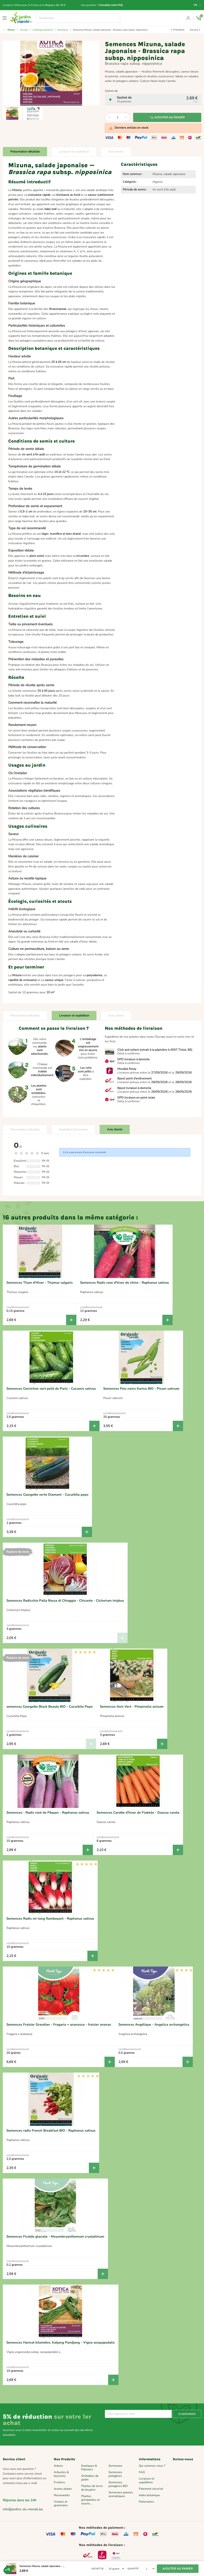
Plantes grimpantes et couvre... (90, 2500)
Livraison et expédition (74, 152)
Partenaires (146, 2502)
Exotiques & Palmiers (89, 2467)
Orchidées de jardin (90, 2478)
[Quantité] (118, 117)
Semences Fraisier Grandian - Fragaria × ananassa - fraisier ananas (58, 2024)
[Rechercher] (78, 18)
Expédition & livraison (73, 1129)
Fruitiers (59, 2482)
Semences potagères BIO (118, 2484)
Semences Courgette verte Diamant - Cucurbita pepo (47, 1494)
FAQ (142, 2472)
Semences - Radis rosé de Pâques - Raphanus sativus (47, 1812)
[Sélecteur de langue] (197, 5)
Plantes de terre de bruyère (92, 2488)
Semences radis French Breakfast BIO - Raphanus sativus (50, 2130)
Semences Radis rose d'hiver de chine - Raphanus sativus (124, 1282)
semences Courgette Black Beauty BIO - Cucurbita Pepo (49, 1706)
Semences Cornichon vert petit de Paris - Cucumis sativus (51, 1388)
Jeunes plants (63, 2489)
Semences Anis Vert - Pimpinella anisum (132, 1706)
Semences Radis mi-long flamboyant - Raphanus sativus (50, 1918)
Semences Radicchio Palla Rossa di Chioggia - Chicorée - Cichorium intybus (65, 1600)
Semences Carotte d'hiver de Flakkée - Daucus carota (138, 1812)
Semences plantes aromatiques (121, 2494)
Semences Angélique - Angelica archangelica (153, 2024)
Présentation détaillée (25, 152)
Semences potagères (115, 2474)
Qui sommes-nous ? (152, 2466)
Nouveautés (62, 2495)
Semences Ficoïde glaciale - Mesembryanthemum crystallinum (55, 2236)
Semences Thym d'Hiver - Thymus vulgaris (39, 1282)
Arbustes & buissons (61, 2474)
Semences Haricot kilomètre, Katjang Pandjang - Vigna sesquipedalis (60, 2342)
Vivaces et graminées (61, 2503)
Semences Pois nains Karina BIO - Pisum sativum (141, 1388)
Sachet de (97, 2568)
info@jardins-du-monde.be (23, 2509)
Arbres (58, 2466)
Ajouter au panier (167, 117)
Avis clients (116, 152)
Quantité (132, 2568)
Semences (115, 2466)
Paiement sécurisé (151, 2489)
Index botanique (149, 2495)
